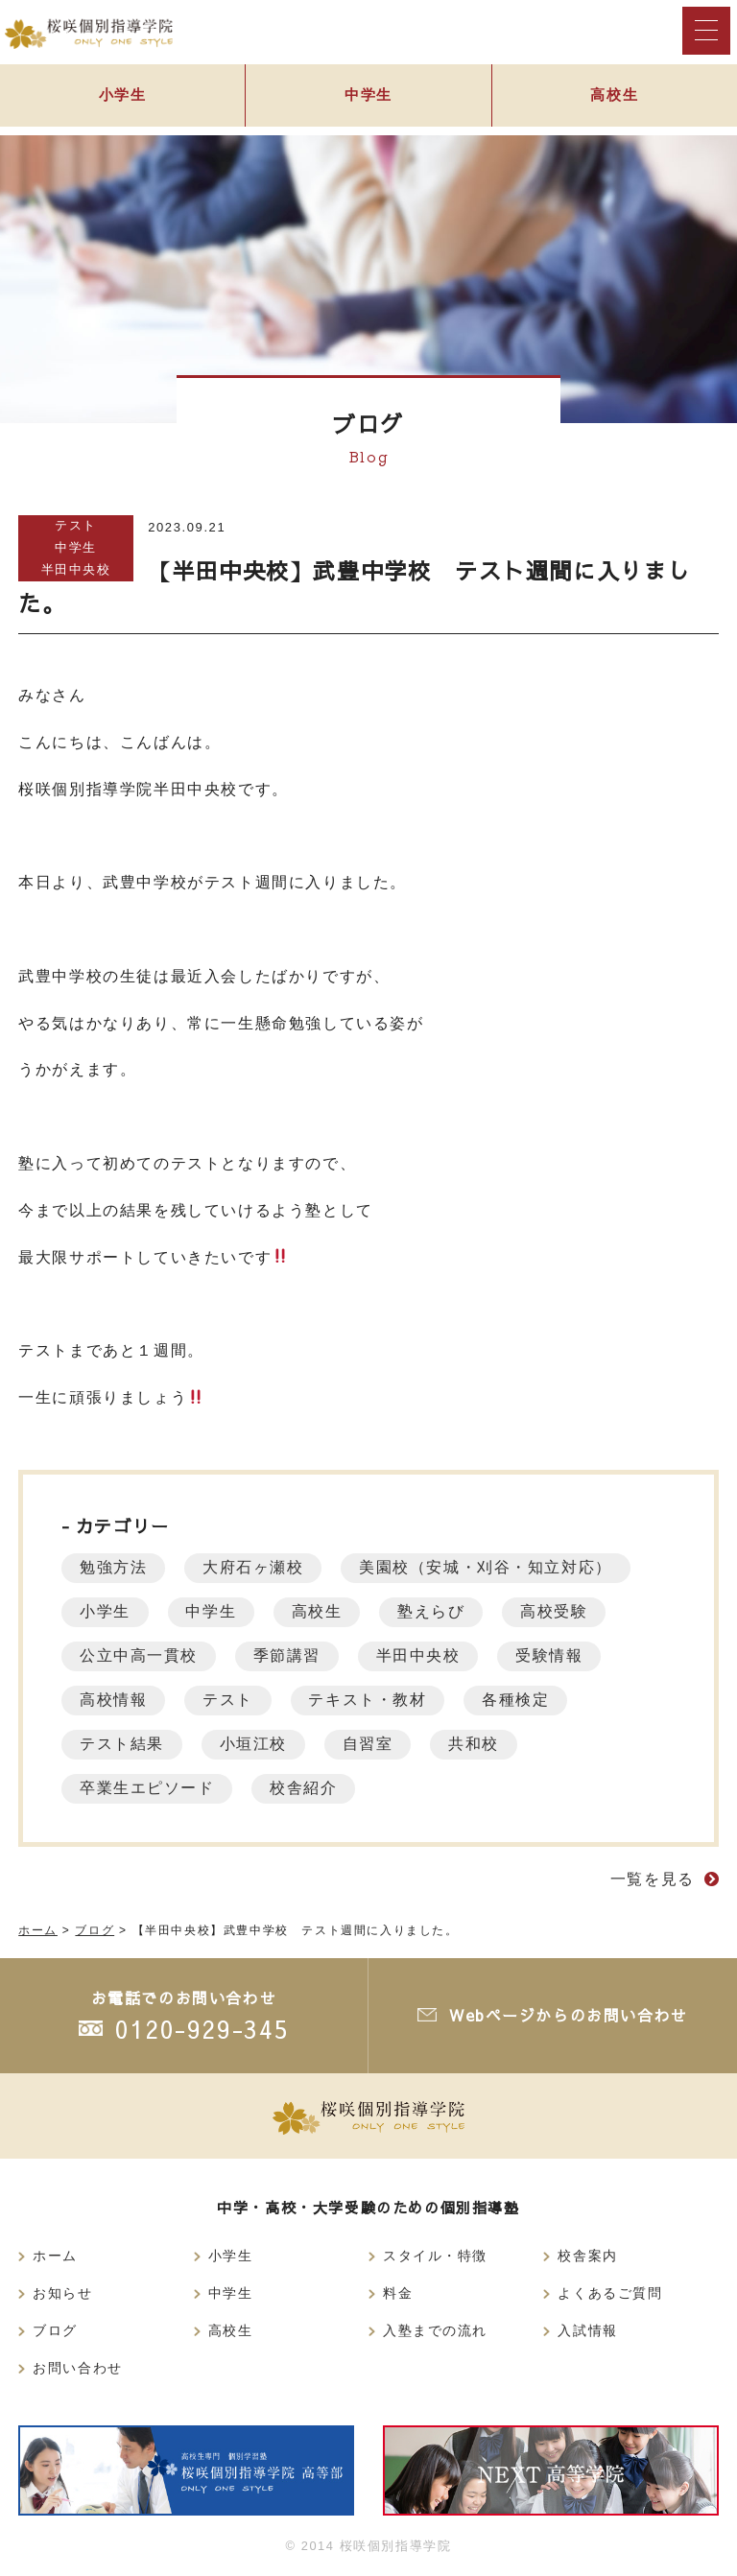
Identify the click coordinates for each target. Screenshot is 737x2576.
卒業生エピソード (148, 1788)
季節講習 (289, 1655)
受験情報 (557, 1655)
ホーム (55, 2255)
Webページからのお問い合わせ (567, 2014)
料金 (398, 2293)
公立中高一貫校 (140, 1655)
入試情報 (587, 2330)
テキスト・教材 (373, 1699)
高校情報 (114, 1699)
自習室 (373, 1744)
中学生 (369, 97)
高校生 (614, 97)
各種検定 (524, 1699)
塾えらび (439, 1611)
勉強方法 (114, 1567)
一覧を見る (652, 1879)
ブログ (55, 2330)
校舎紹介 (307, 1788)
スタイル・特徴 (435, 2255)
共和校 (481, 1744)
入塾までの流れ (435, 2330)
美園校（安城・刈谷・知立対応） (491, 1567)
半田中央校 (76, 569)
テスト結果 (123, 1744)
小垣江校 (256, 1744)
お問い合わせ (78, 2367)
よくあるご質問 (610, 2293)
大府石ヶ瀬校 (257, 1567)
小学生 (122, 97)
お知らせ (62, 2293)
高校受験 (564, 1611)
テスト (76, 525)
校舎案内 (587, 2255)
